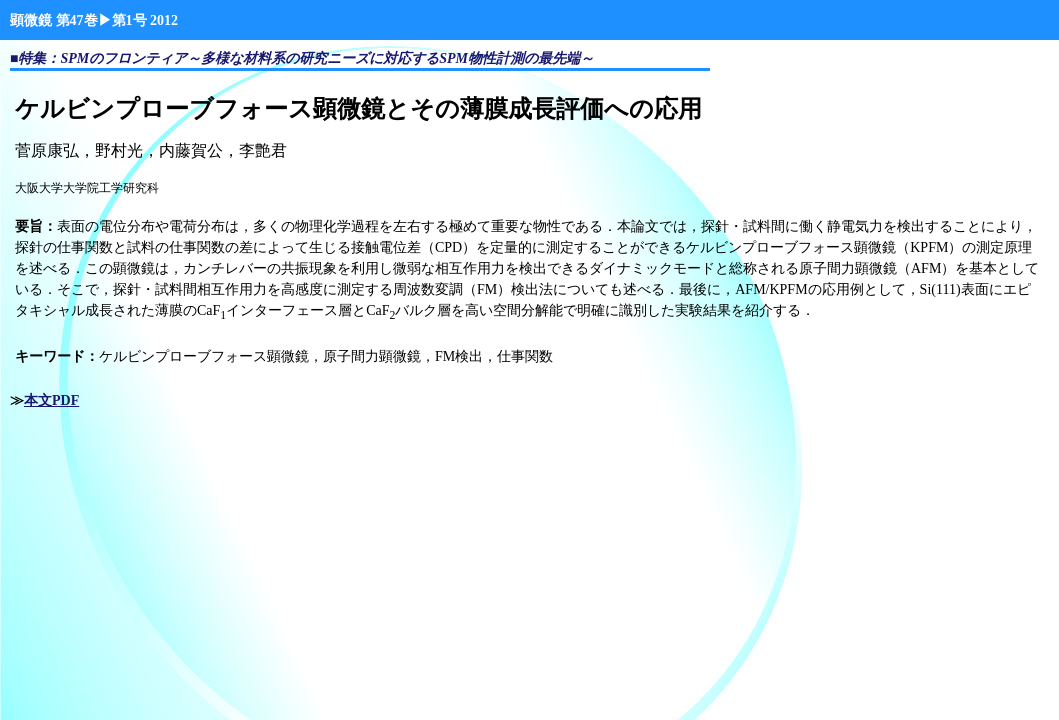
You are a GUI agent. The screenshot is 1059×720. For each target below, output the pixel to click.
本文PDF (51, 400)
